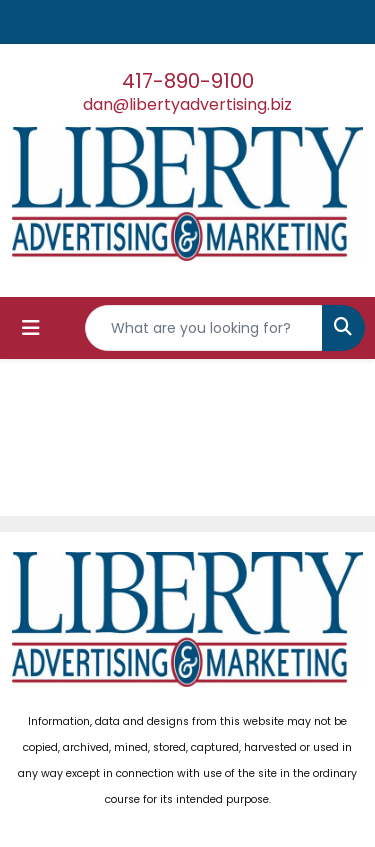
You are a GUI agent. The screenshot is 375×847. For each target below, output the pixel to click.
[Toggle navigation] (31, 328)
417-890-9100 (188, 81)
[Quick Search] (204, 328)
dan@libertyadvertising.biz (187, 104)
